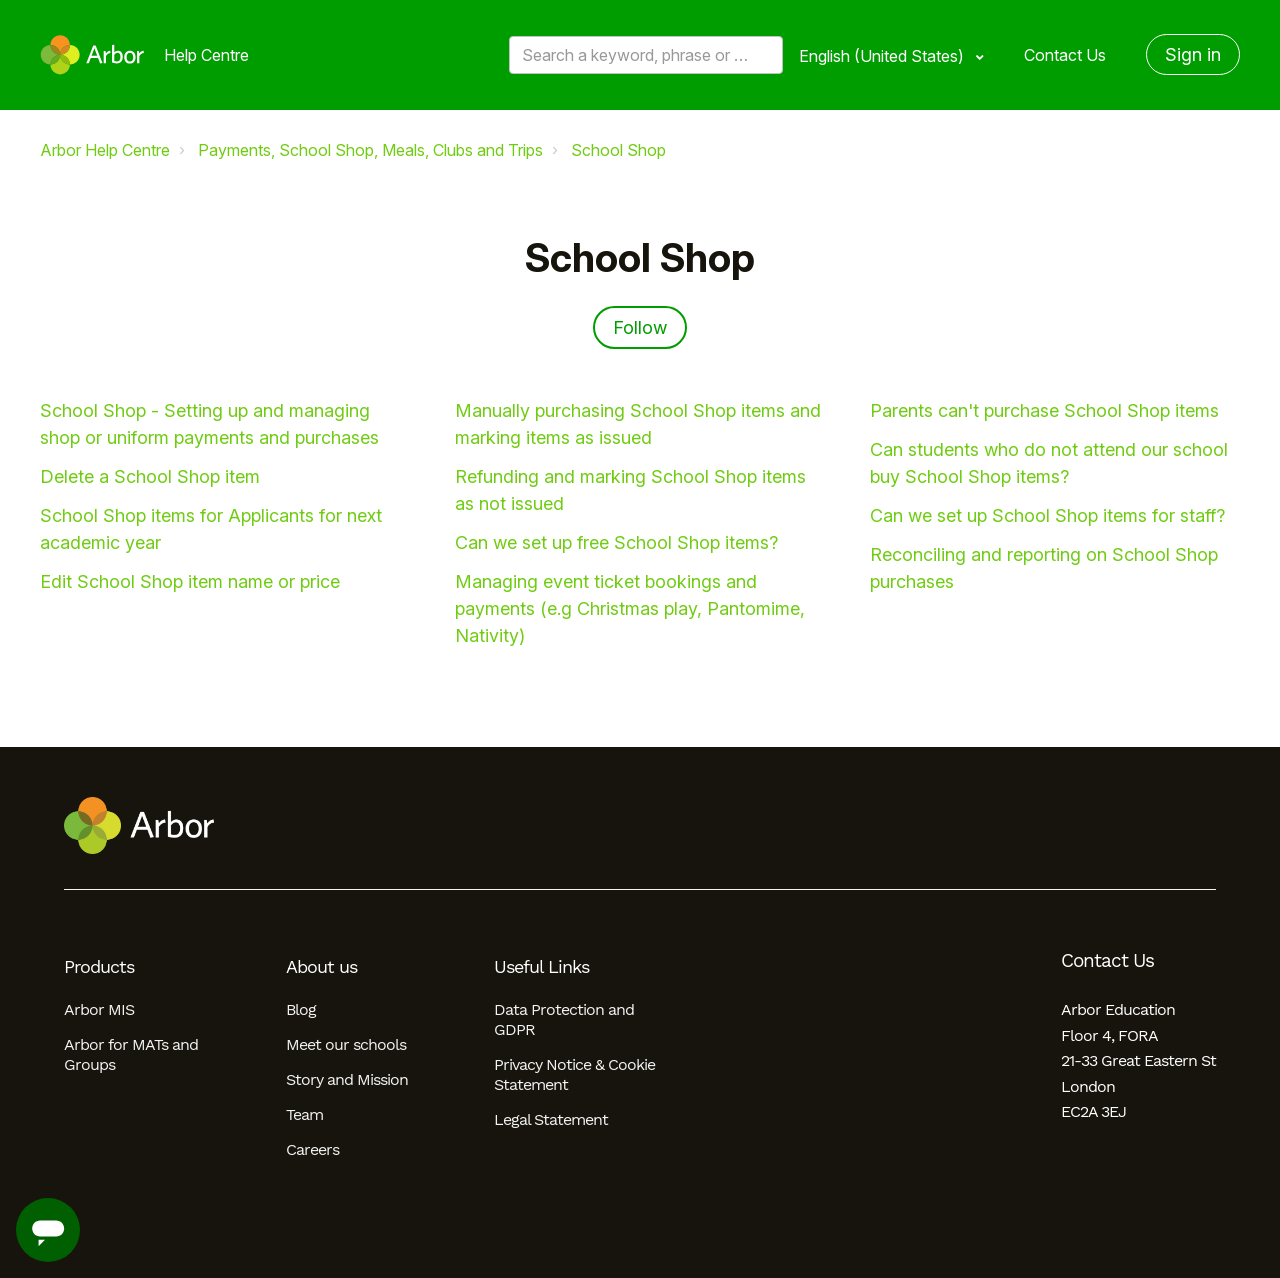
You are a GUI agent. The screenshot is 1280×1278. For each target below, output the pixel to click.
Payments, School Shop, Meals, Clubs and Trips (370, 150)
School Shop (618, 150)
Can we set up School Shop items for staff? (1047, 515)
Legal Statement (551, 1119)
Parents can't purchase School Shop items (1044, 410)
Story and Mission (347, 1079)
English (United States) (883, 56)
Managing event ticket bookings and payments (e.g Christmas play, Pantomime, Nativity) (630, 608)
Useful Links (541, 967)
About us (321, 967)
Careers (312, 1149)
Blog (301, 1009)
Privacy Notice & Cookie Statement (574, 1074)
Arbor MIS (99, 1009)
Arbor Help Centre (105, 150)
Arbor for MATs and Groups (131, 1054)
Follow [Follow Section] (640, 327)
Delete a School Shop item (150, 476)
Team (304, 1114)
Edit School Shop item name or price (190, 581)
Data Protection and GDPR (564, 1019)
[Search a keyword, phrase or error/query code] (646, 55)
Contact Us (1065, 55)
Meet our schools (346, 1044)
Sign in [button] (1193, 54)
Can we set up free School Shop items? (616, 542)
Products (99, 967)
